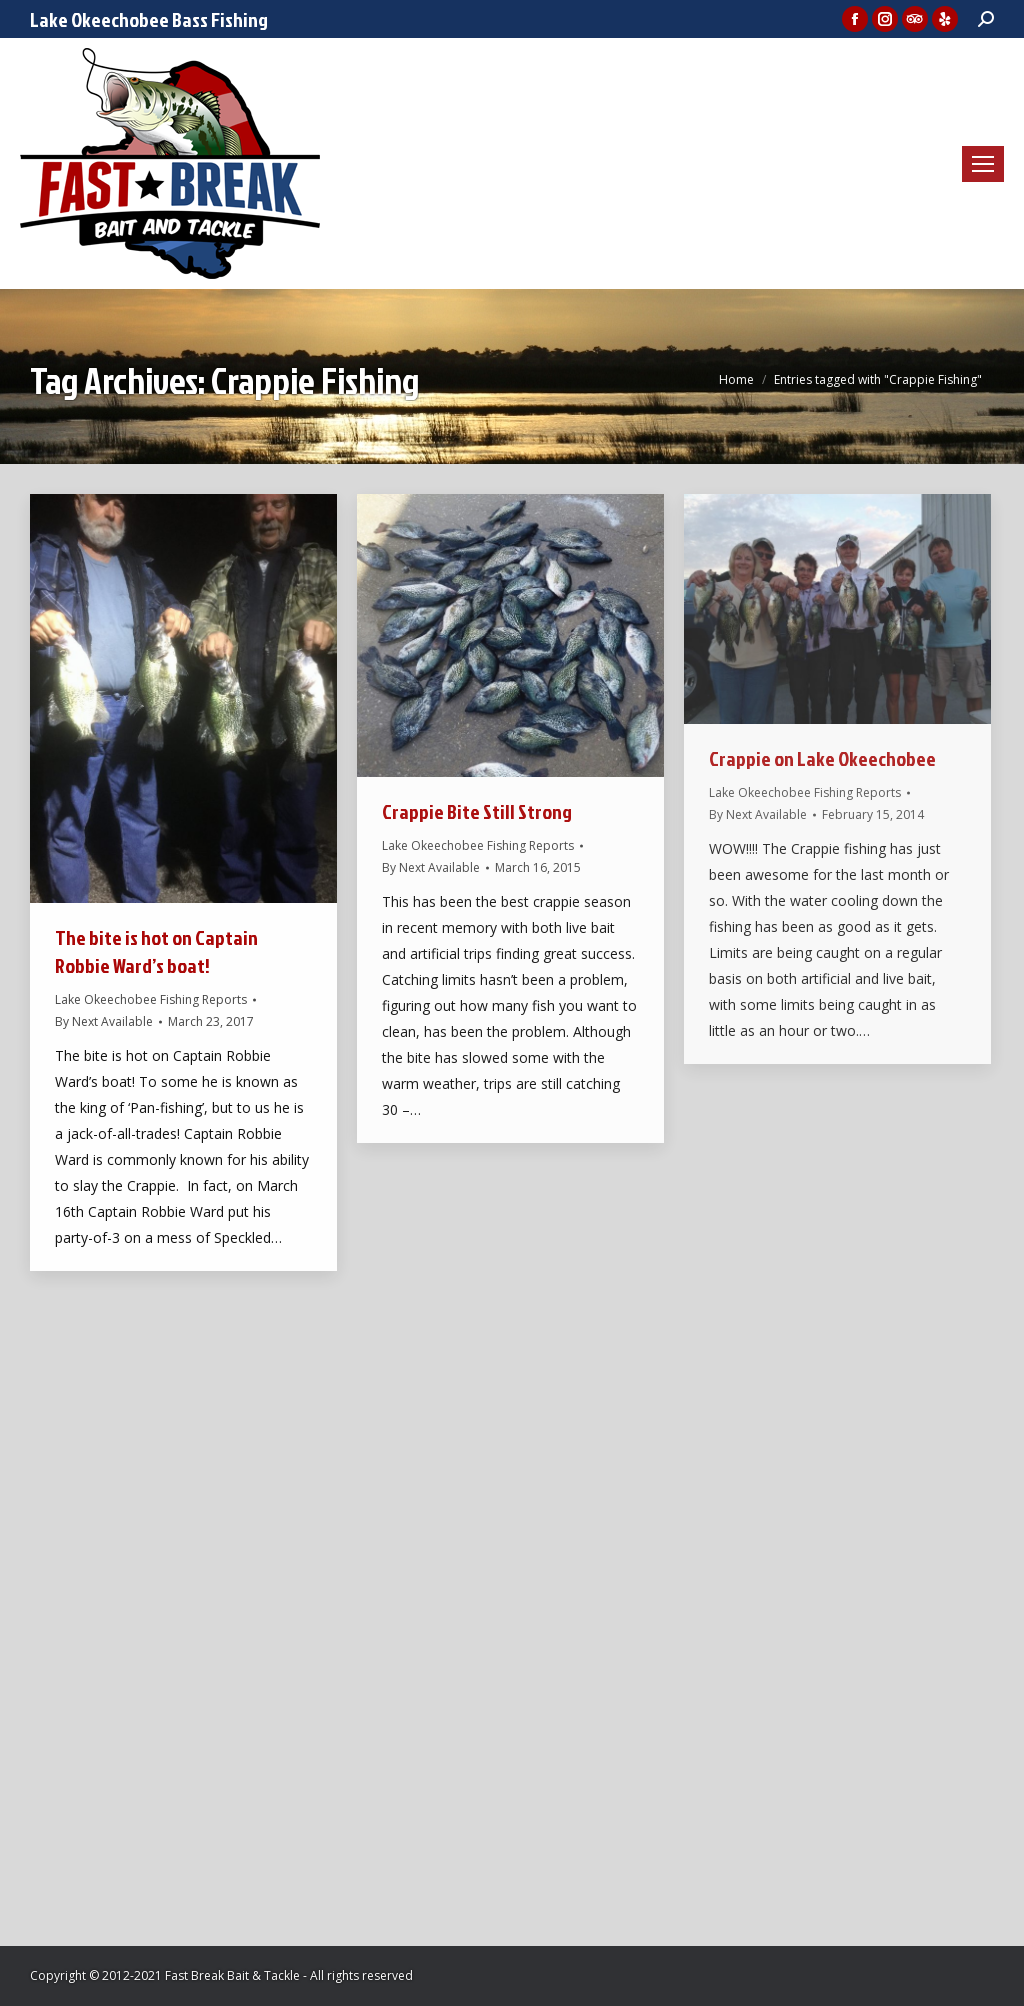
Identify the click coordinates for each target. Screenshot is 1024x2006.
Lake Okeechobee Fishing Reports (151, 999)
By (104, 1021)
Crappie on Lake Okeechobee (822, 758)
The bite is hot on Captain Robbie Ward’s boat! (156, 951)
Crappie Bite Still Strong (477, 811)
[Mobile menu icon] (983, 164)
